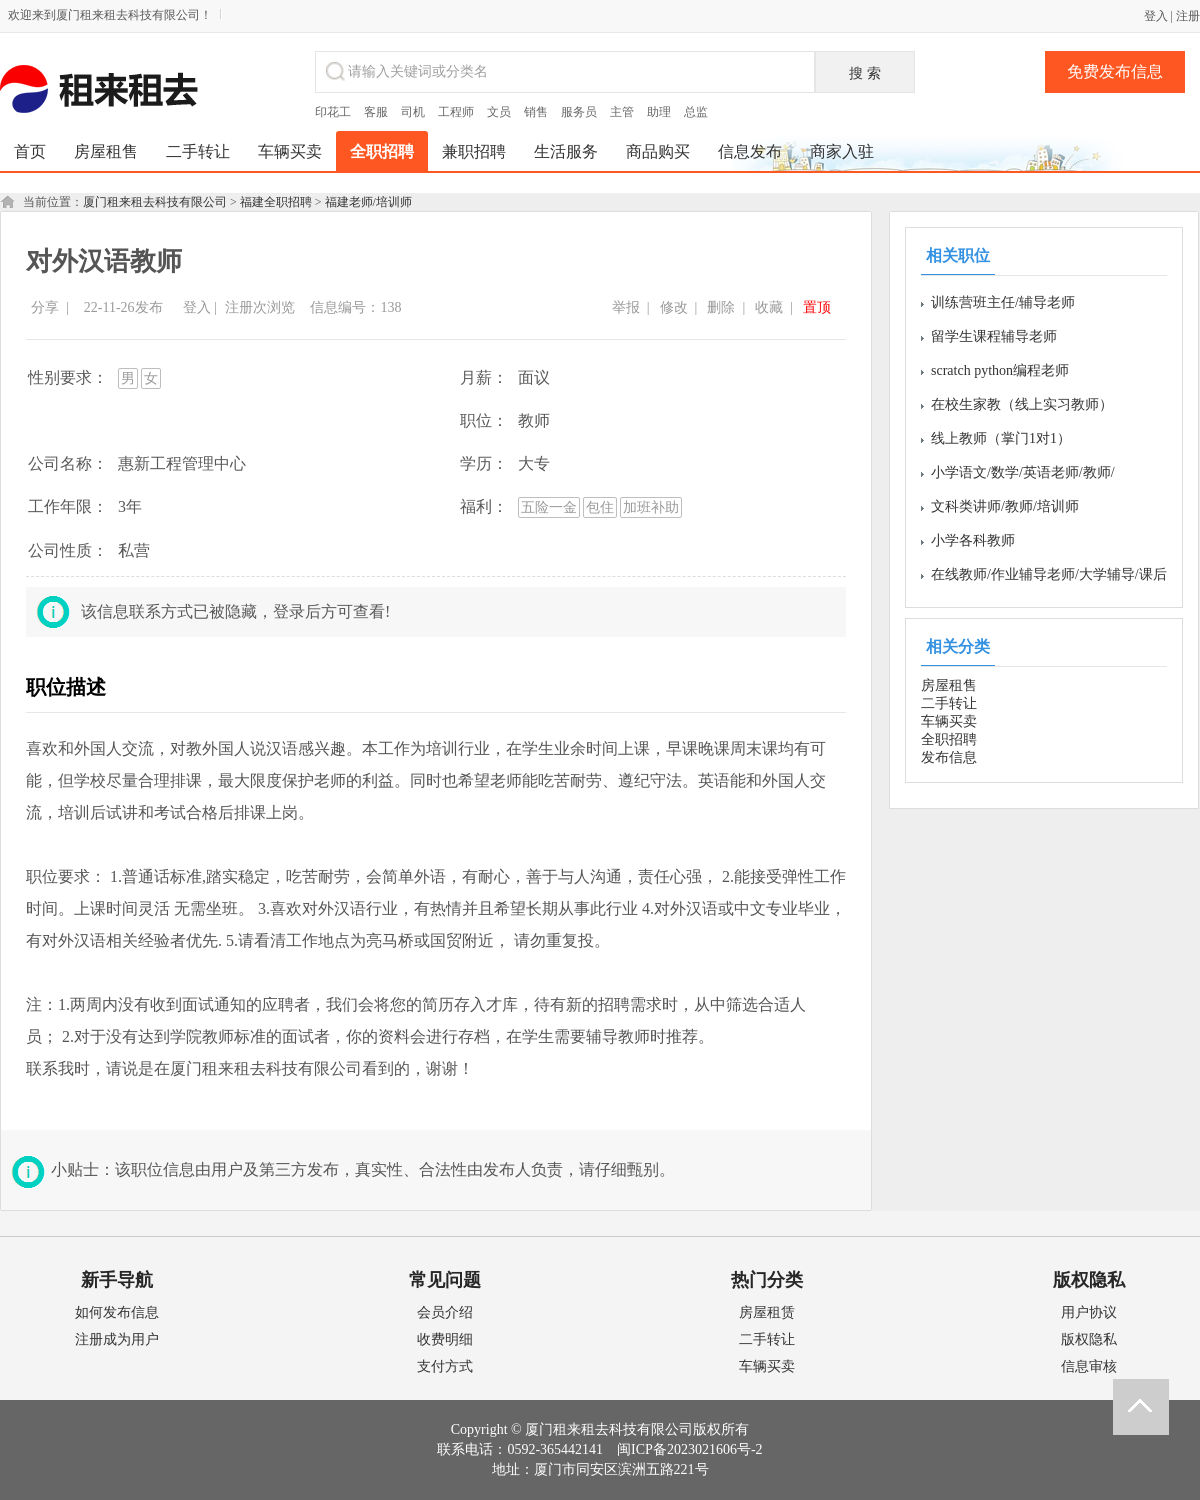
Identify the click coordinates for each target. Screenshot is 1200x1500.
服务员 (579, 112)
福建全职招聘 (276, 202)
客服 (376, 112)
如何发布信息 (117, 1312)
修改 (674, 307)
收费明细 (445, 1339)
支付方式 (445, 1366)
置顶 (817, 307)
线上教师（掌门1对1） (1001, 438)
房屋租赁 (767, 1312)
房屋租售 (949, 685)
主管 (622, 112)
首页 (30, 151)
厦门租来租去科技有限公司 (155, 202)
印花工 (333, 112)
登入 (1156, 16)
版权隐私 (1089, 1339)
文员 (499, 112)
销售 (536, 112)
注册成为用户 (117, 1339)
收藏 (769, 307)
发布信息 (949, 757)
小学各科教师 (973, 540)
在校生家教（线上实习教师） (1022, 404)
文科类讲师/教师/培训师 (1005, 506)
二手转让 (949, 703)
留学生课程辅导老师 (994, 336)
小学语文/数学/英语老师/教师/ (1023, 472)
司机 (413, 112)
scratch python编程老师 (1000, 370)
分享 (45, 307)
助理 (659, 112)
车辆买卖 (949, 721)
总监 (696, 112)
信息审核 (1089, 1366)
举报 (626, 307)
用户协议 (1089, 1312)
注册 (1188, 16)
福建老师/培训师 (368, 202)
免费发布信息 (1115, 71)
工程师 (456, 112)
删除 (721, 307)
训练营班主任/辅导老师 (1003, 302)
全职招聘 (949, 739)
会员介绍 (445, 1312)
